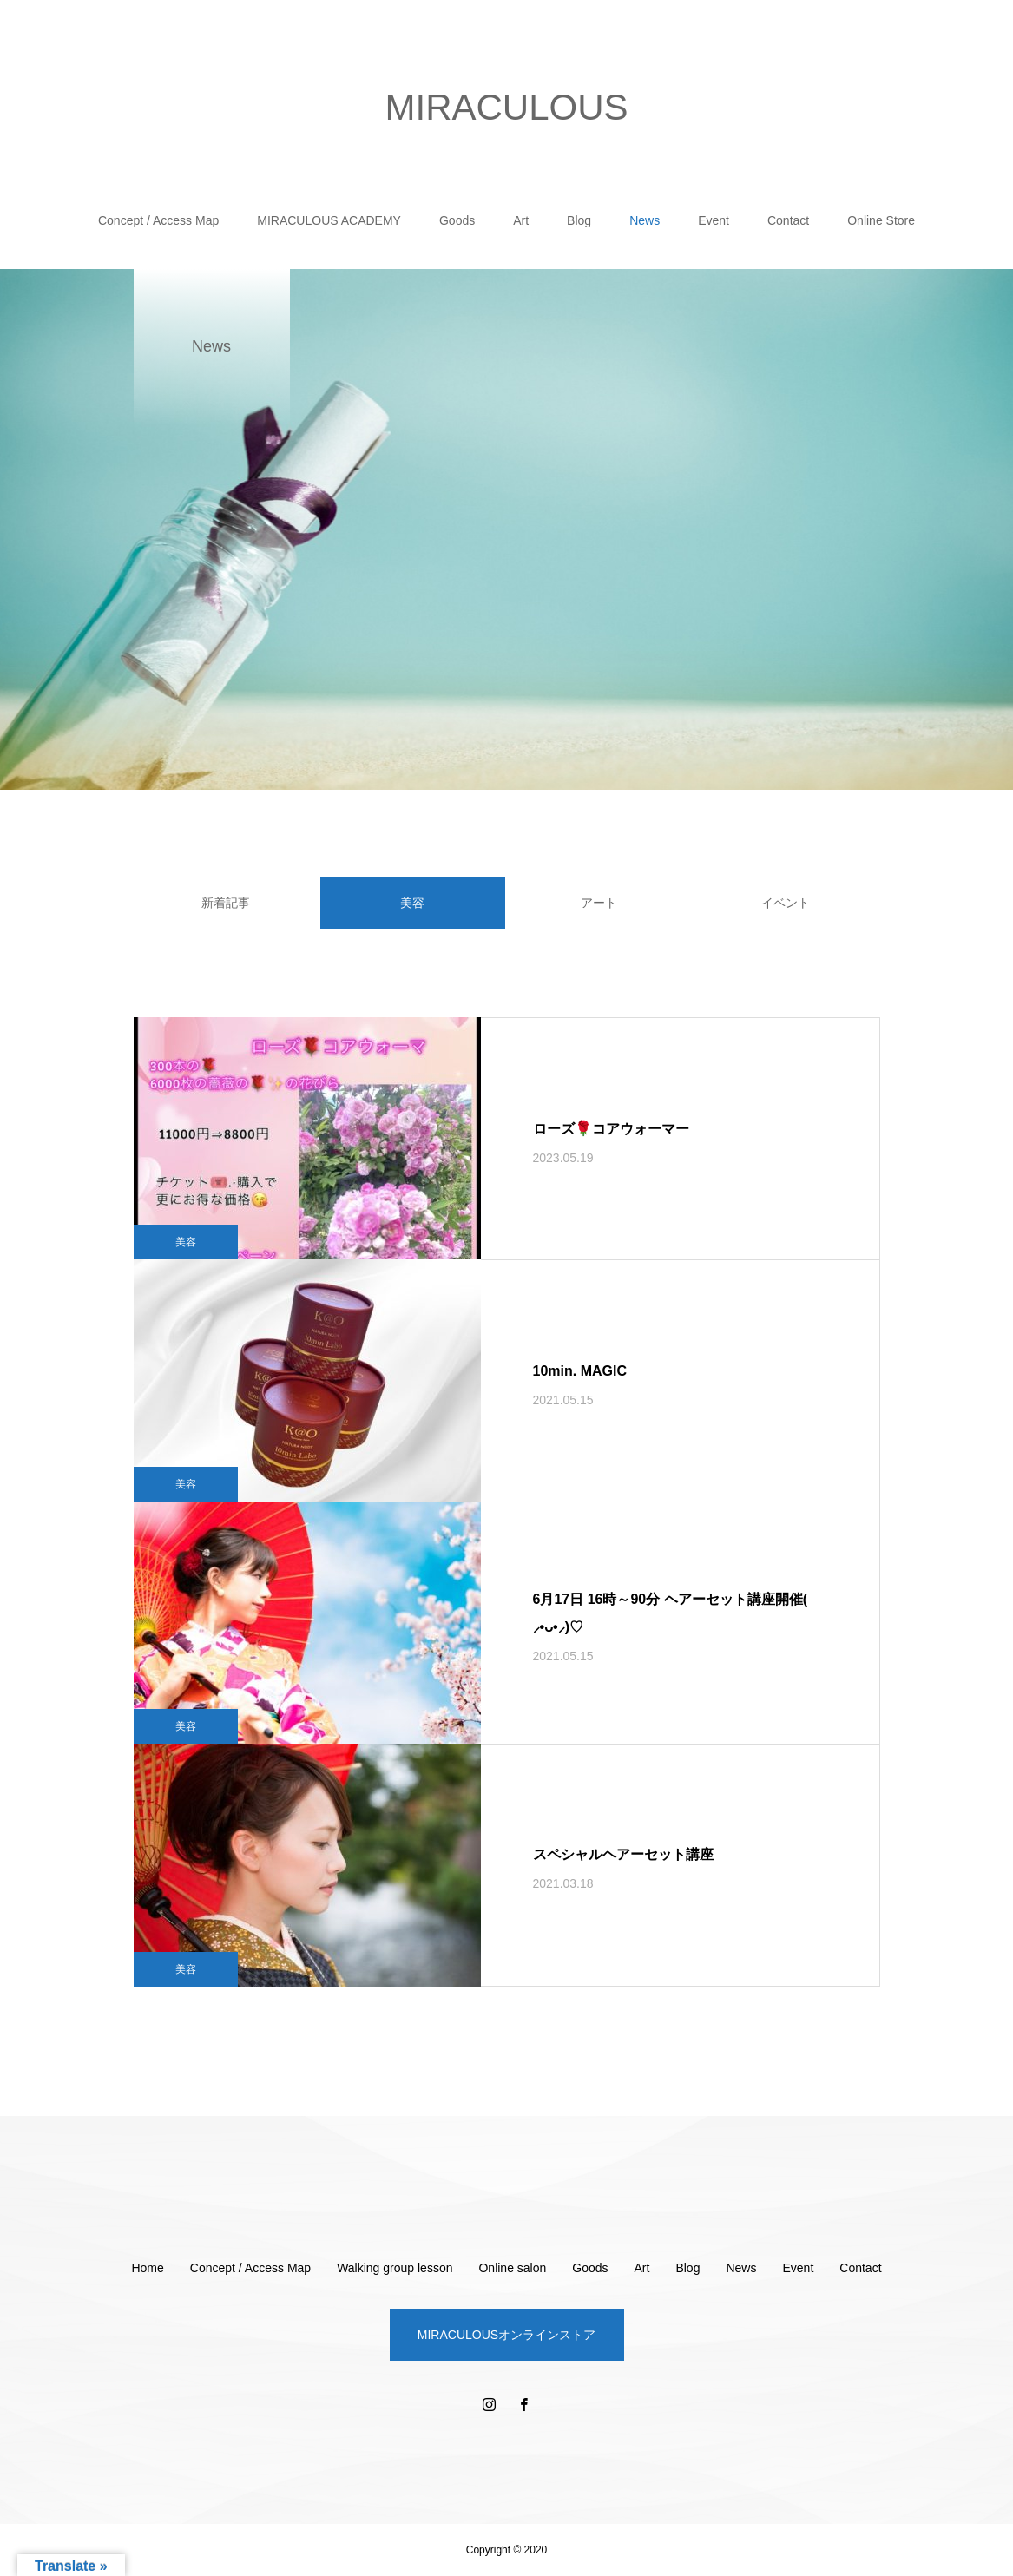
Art (521, 220)
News (644, 220)
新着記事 (225, 903)
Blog (579, 220)
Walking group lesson (394, 2268)
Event (713, 220)
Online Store (881, 220)
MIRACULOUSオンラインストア (506, 2335)
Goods (457, 220)
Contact (788, 220)
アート (599, 903)
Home (147, 2268)
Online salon (512, 2268)
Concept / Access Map (158, 220)
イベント (785, 903)
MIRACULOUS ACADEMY (329, 220)
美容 (185, 1242)
